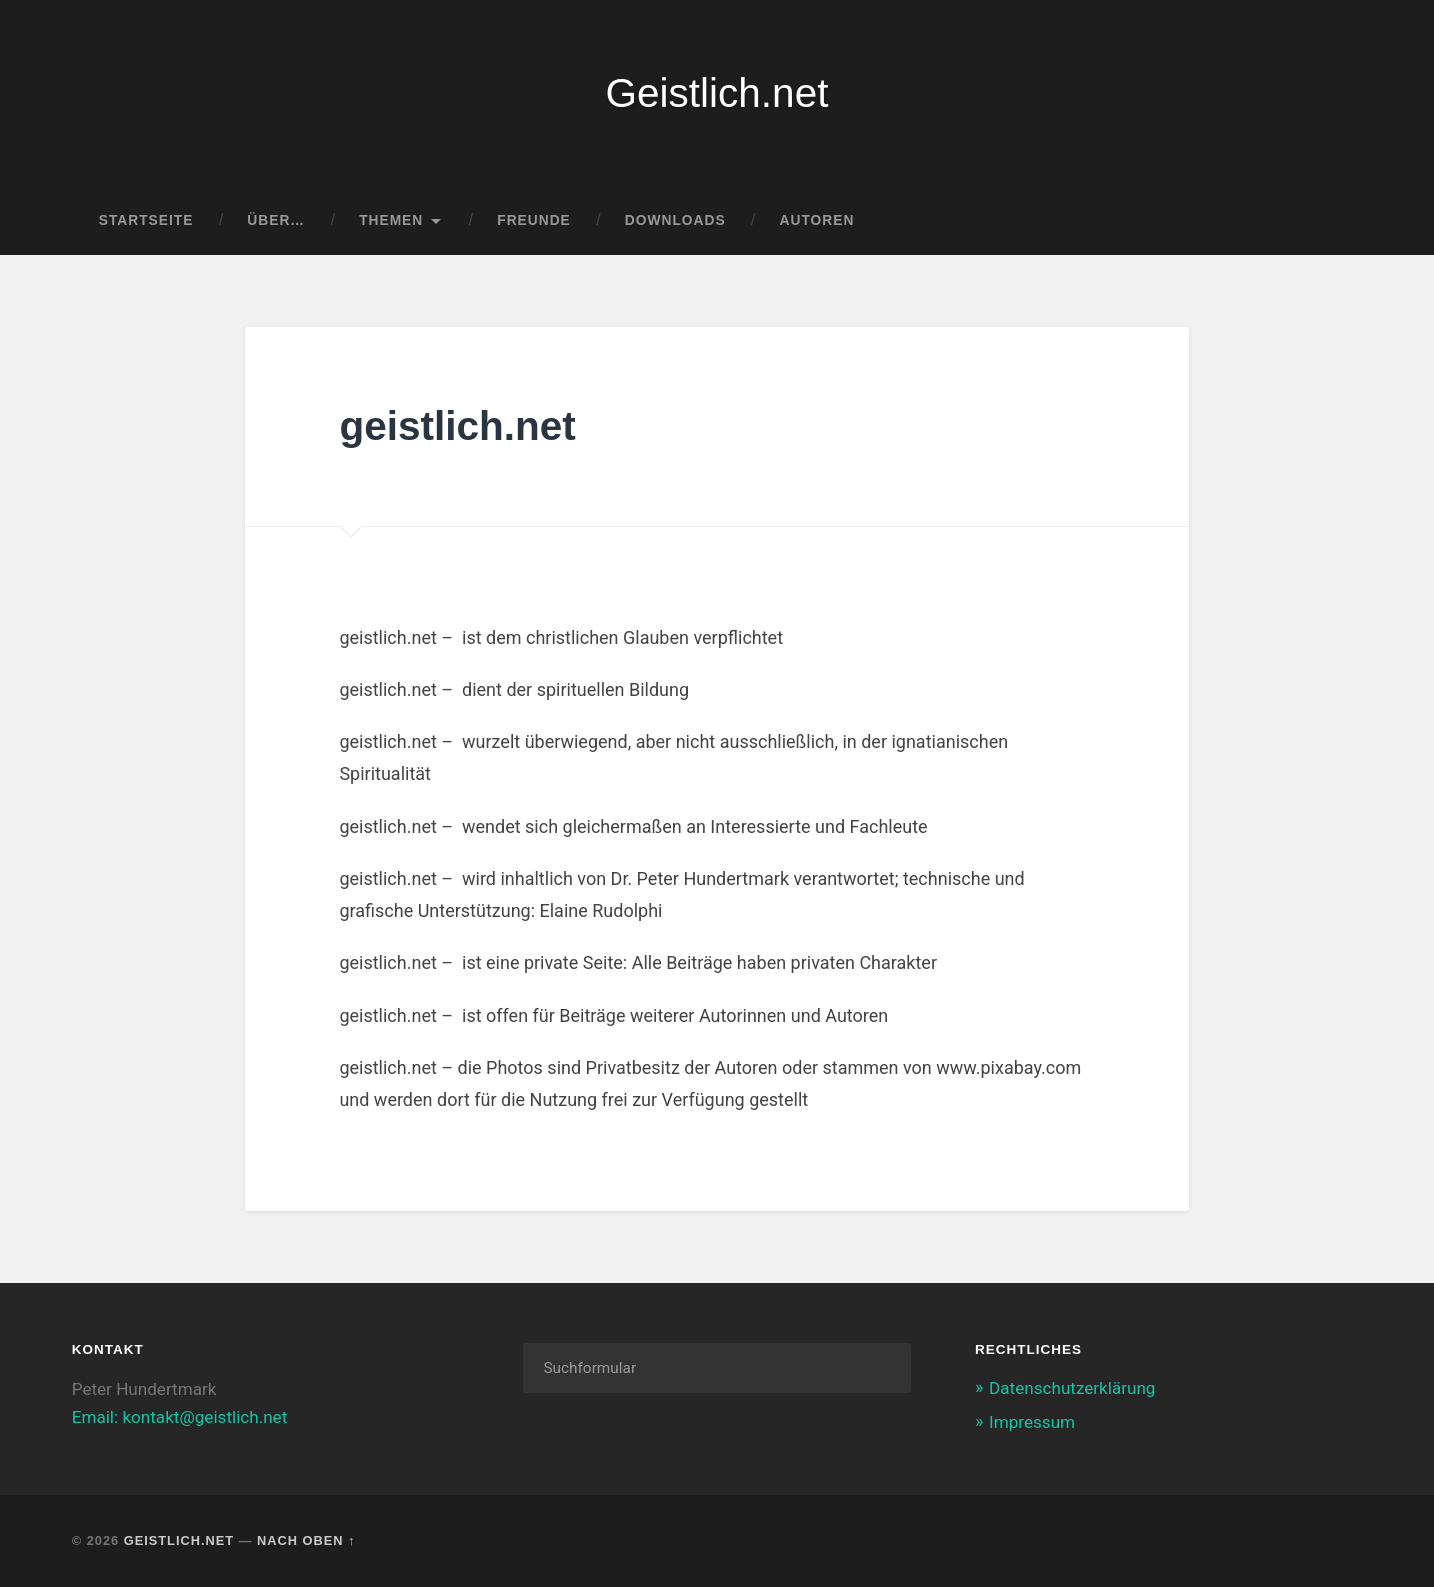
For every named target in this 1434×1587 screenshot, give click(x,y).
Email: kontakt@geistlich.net (180, 1417)
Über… (276, 220)
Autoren (817, 220)
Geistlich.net (717, 93)
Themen (391, 220)
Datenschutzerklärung (1072, 1388)
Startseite (146, 220)
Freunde (534, 220)
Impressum (1032, 1422)
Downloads (675, 220)
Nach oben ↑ (306, 1540)
